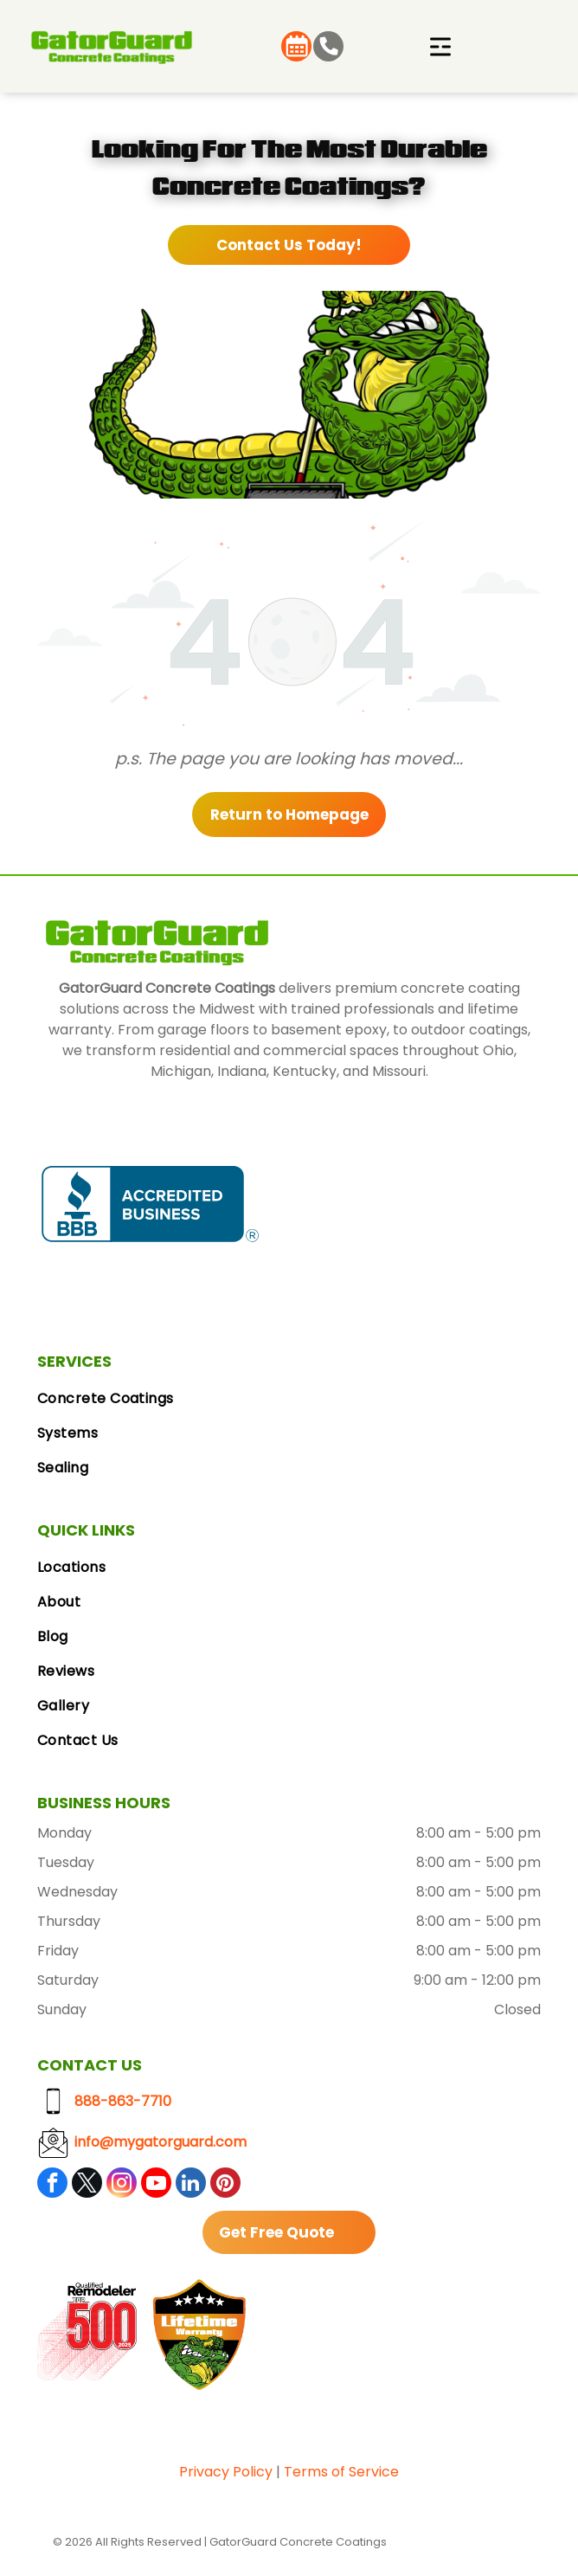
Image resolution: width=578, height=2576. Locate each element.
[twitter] (87, 2184)
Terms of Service (341, 2472)
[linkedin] (191, 2184)
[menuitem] (289, 1398)
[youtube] (156, 2184)
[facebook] (52, 2184)
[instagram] (121, 2184)
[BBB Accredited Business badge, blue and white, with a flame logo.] (150, 1203)
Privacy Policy (226, 2472)
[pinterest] (225, 2184)
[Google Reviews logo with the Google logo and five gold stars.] (371, 1203)
